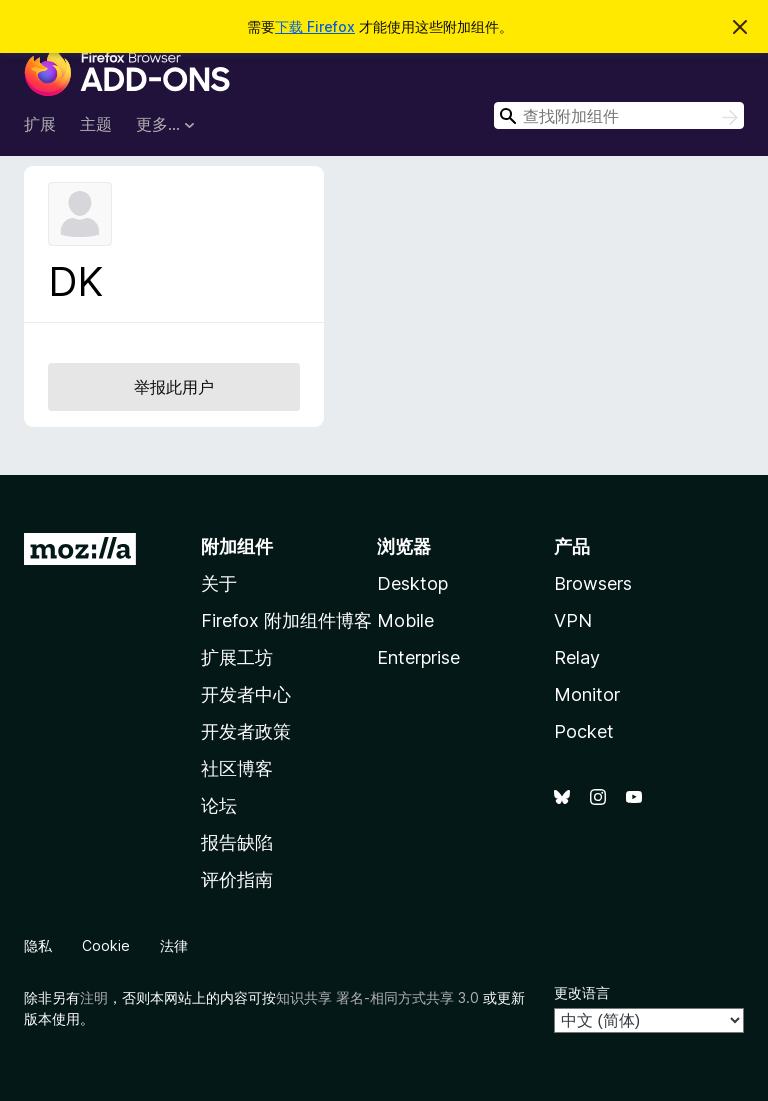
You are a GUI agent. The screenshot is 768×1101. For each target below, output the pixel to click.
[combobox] (619, 115)
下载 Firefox (315, 26)
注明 (94, 997)
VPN (573, 620)
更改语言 (582, 992)
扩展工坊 (237, 657)
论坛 (219, 805)
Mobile (405, 620)
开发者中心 (246, 694)
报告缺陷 (237, 842)
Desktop (412, 583)
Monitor (587, 694)
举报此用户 (174, 387)
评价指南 (237, 879)
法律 (174, 945)
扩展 (40, 124)
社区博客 (237, 768)
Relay (577, 657)
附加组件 (237, 546)
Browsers (593, 583)
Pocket (584, 731)
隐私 (38, 945)
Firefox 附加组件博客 (286, 620)
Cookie (106, 945)
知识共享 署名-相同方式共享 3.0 (377, 997)
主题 (96, 124)
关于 (219, 583)
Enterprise (418, 657)
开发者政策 (246, 731)
